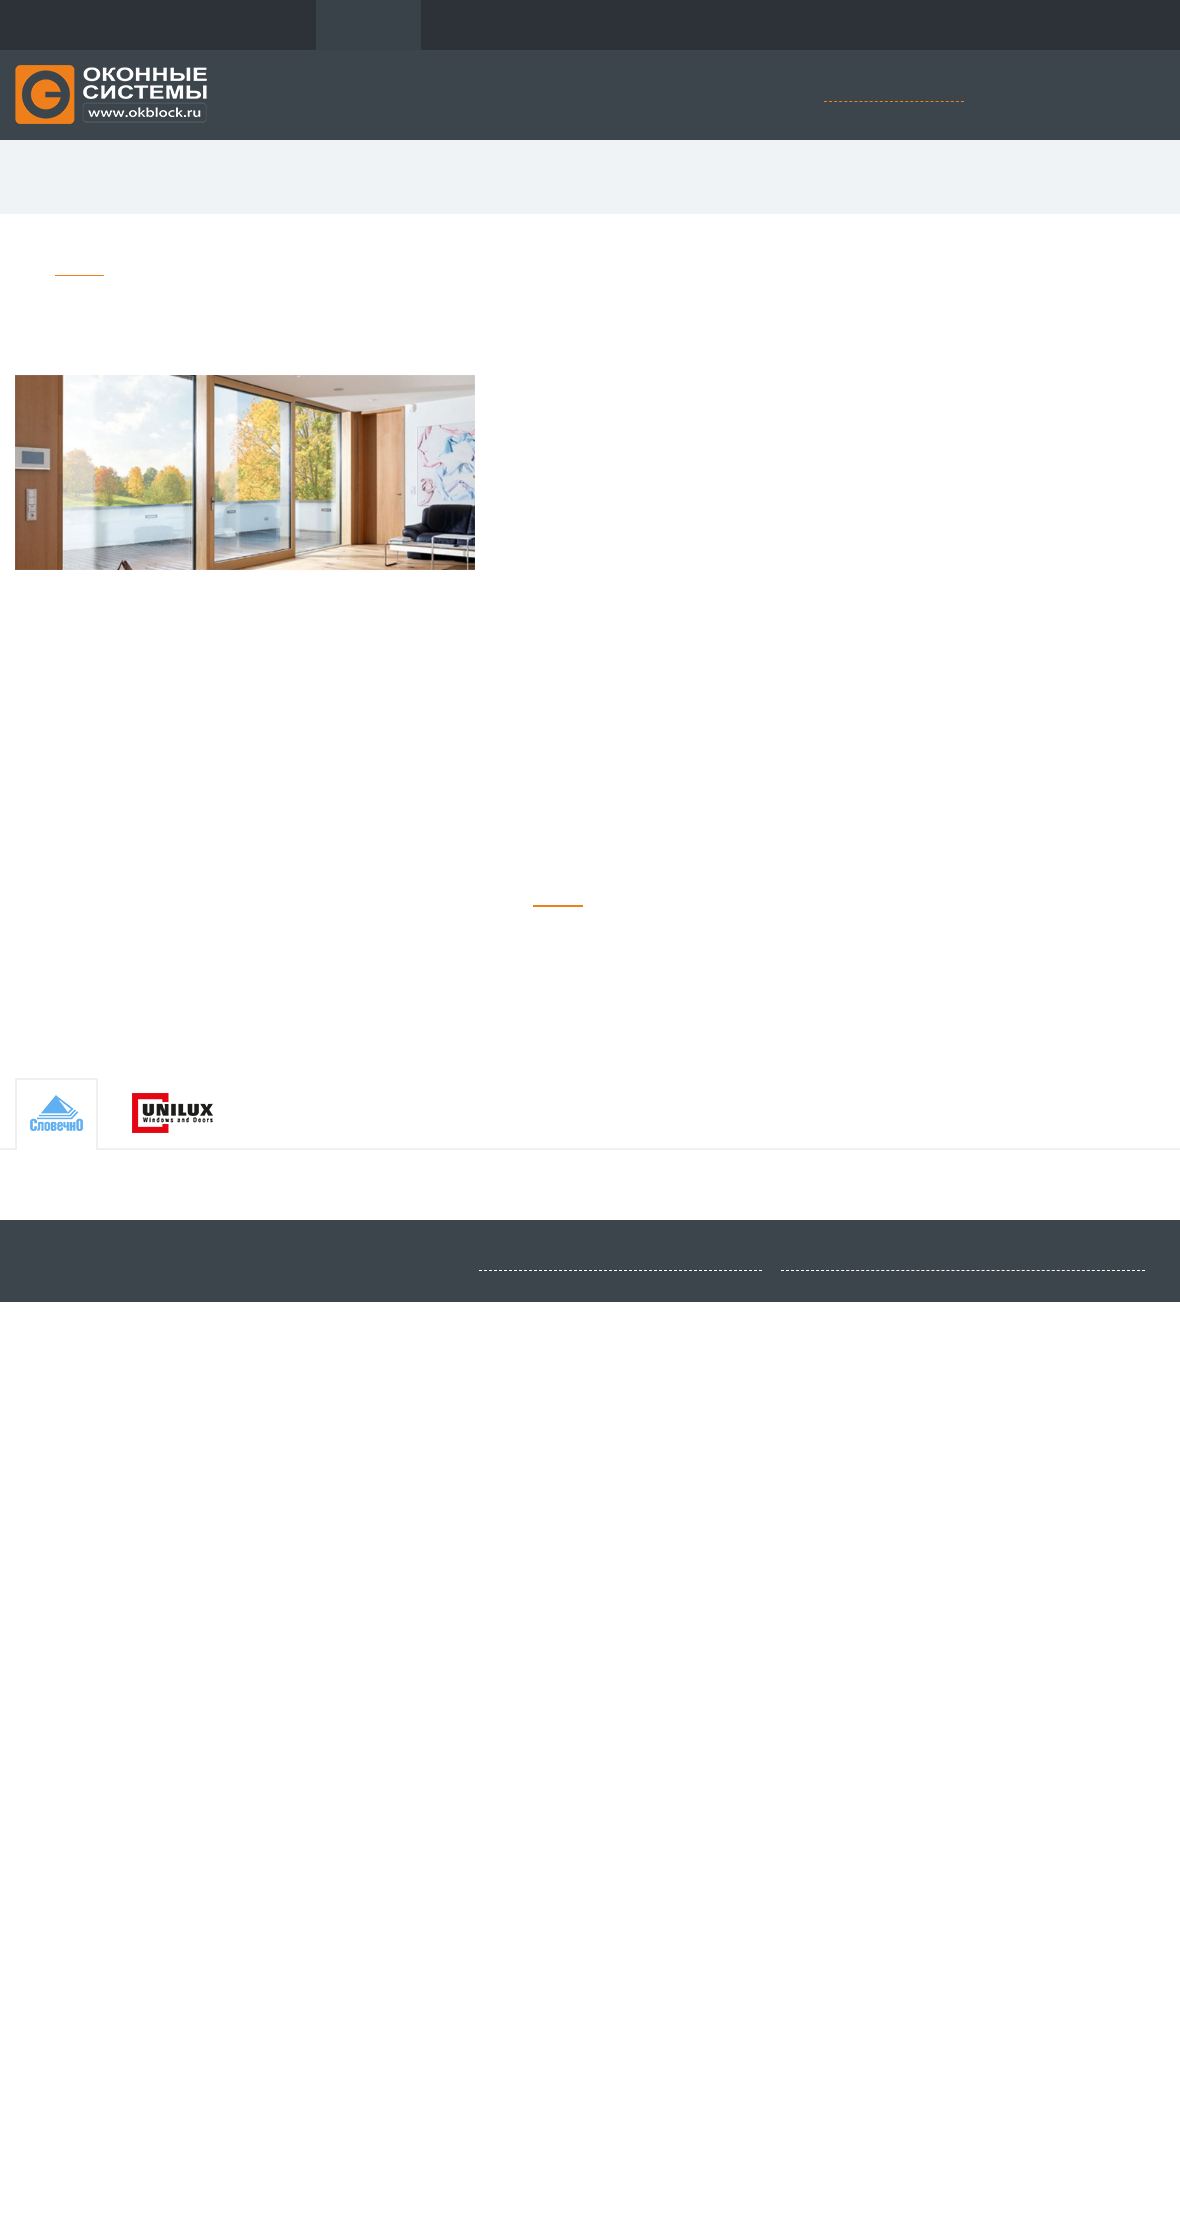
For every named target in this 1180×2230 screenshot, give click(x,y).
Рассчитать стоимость (894, 93)
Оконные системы (195, 177)
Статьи (839, 25)
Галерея (468, 25)
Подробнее (201, 1500)
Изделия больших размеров (948, 177)
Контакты (931, 25)
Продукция (368, 25)
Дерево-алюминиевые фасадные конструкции (258, 270)
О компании (256, 25)
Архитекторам (733, 25)
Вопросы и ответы (589, 25)
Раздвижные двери (553, 177)
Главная (79, 270)
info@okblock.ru (156, 2197)
